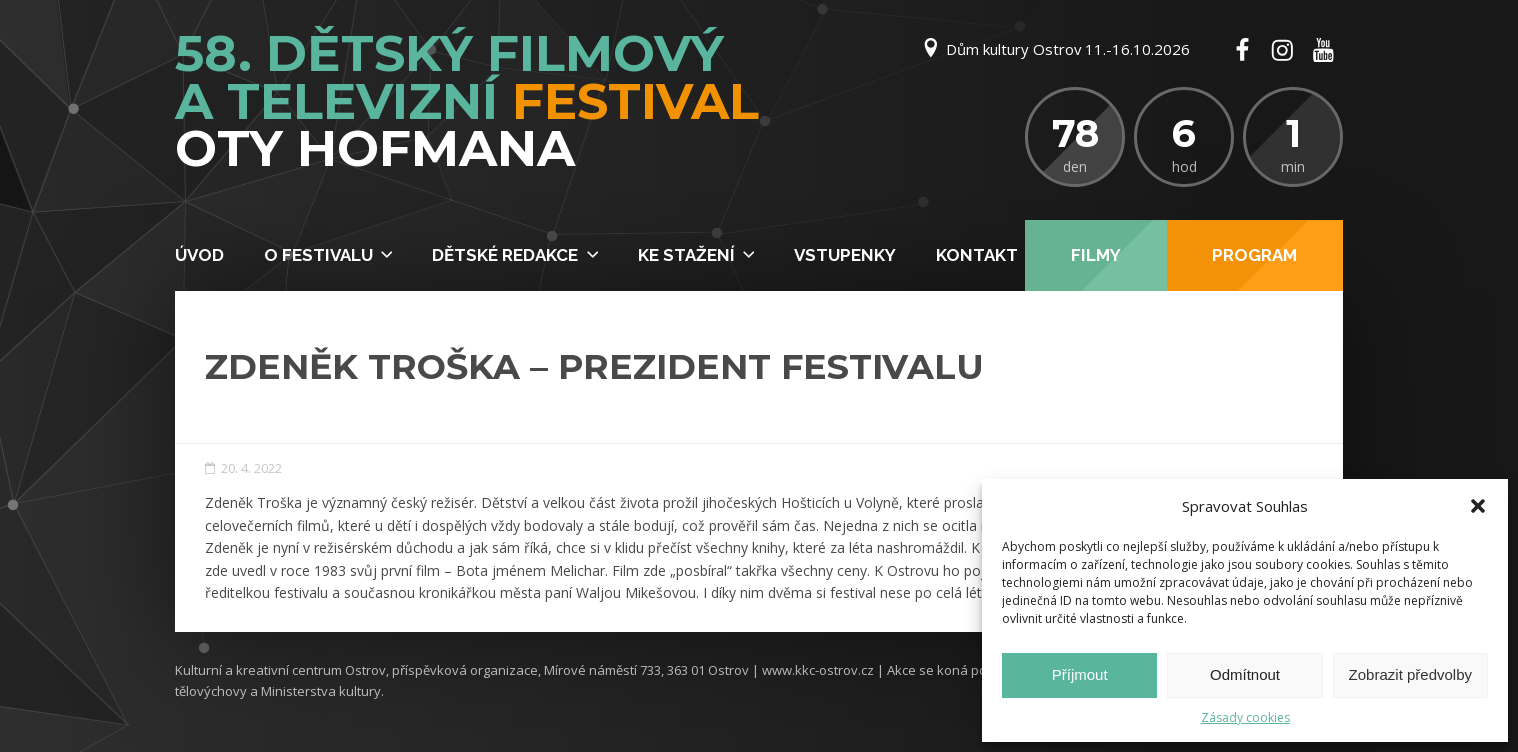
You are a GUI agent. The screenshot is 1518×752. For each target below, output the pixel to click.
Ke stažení (686, 255)
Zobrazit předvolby (1410, 674)
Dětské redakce (505, 255)
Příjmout (1080, 674)
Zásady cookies (1245, 717)
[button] (1478, 506)
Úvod (199, 255)
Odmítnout (1245, 674)
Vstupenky (845, 255)
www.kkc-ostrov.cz (818, 670)
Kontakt (977, 255)
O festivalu (318, 255)
